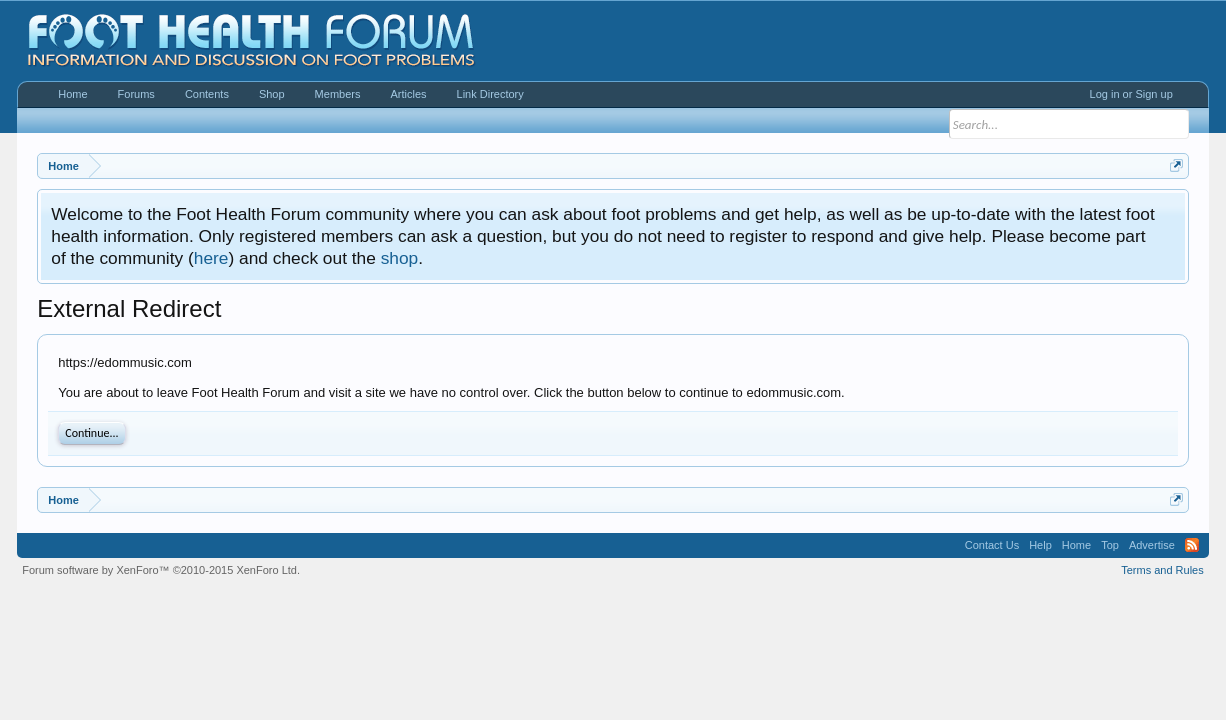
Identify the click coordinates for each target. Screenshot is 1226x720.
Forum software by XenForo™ (161, 570)
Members (338, 94)
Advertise (1152, 545)
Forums (136, 94)
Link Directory (490, 94)
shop (400, 258)
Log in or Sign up (1131, 94)
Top (1110, 545)
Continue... (91, 433)
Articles (408, 94)
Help (1040, 545)
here (211, 258)
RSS (1192, 545)
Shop (272, 94)
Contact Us (992, 545)
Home (72, 94)
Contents (207, 94)
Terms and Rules (1162, 570)
